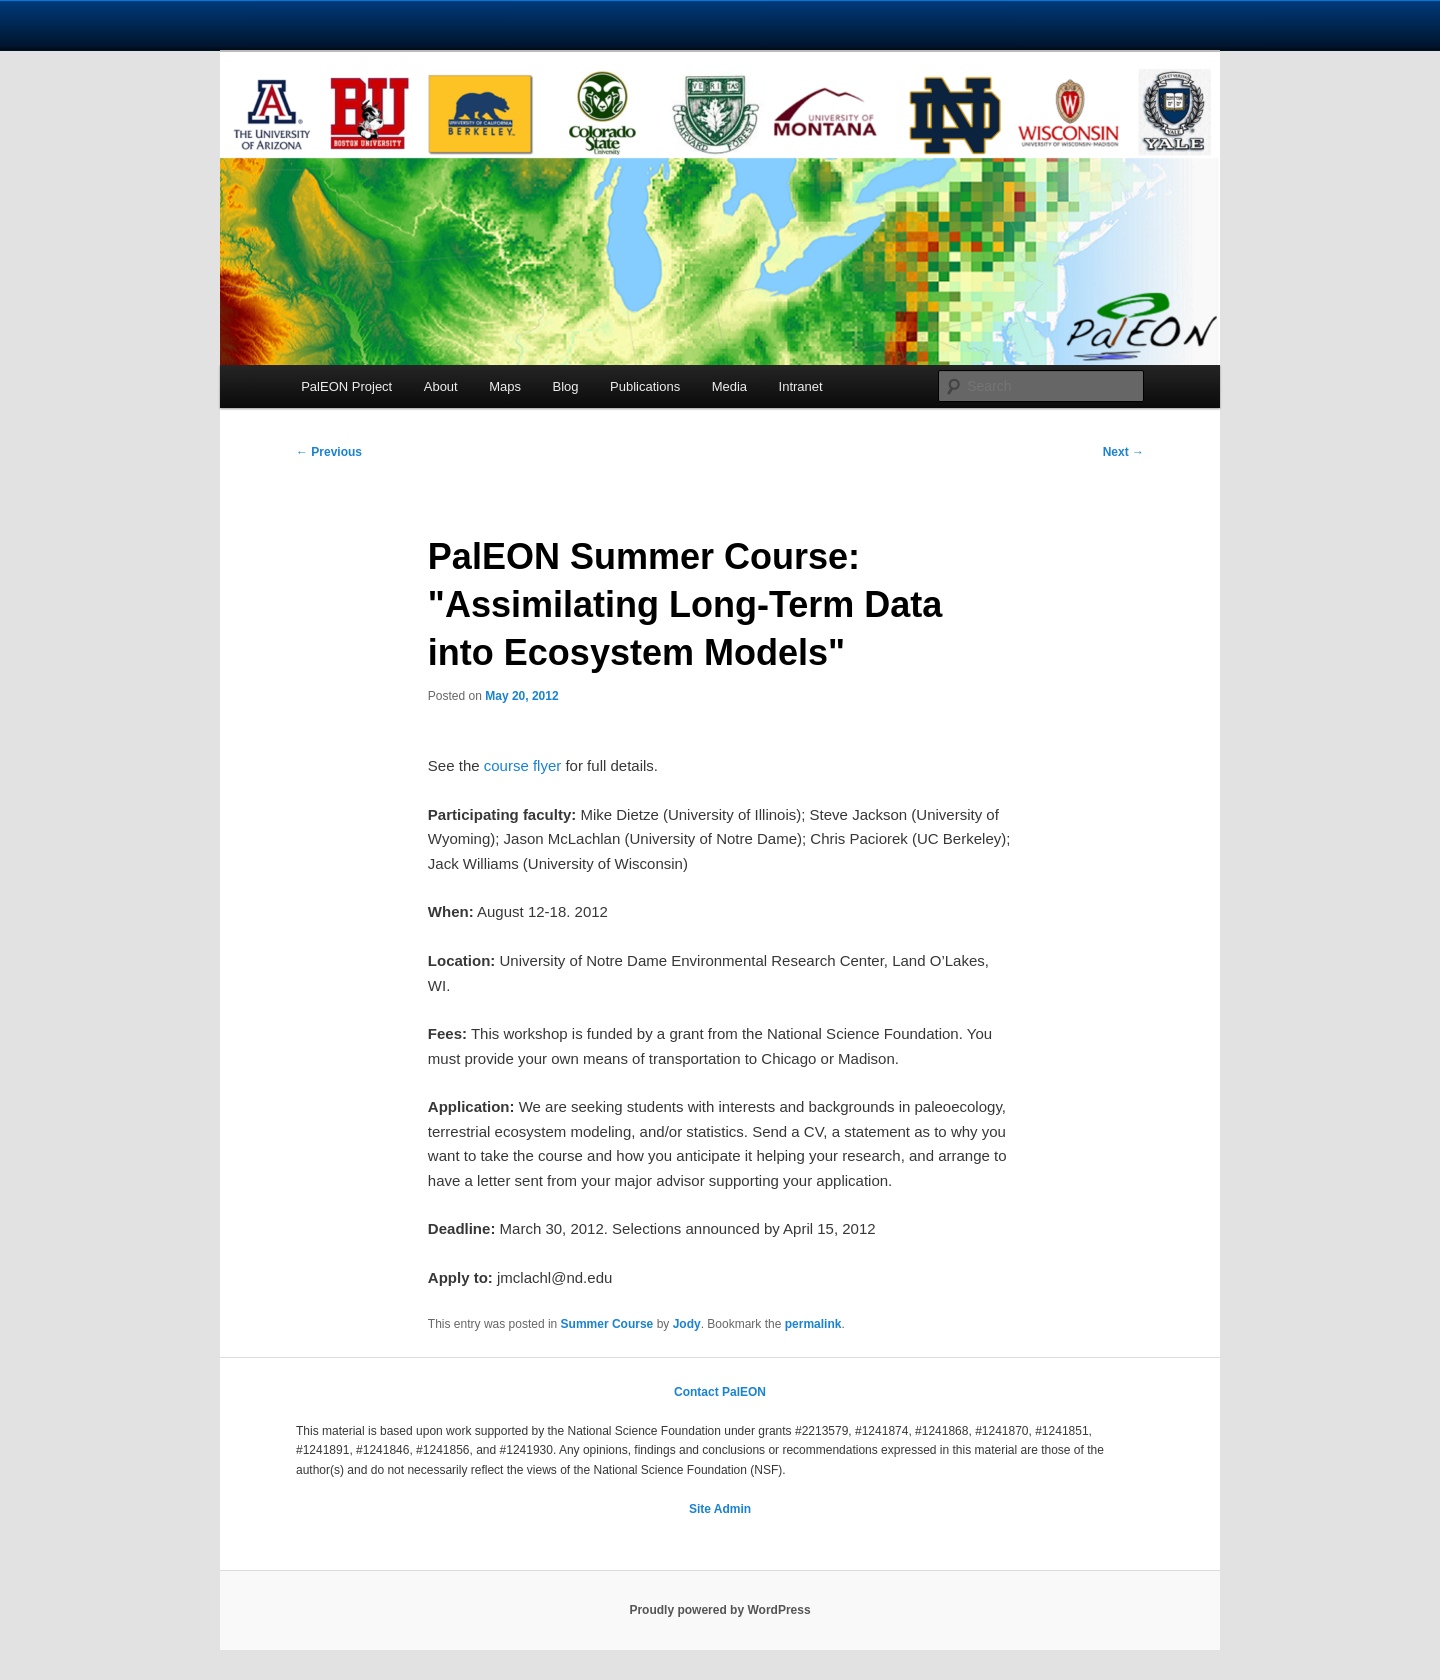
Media (729, 386)
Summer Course (607, 1324)
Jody (687, 1324)
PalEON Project (346, 386)
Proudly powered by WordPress (719, 1610)
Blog (566, 386)
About (441, 386)
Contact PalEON (720, 1392)
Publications (645, 386)
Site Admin (720, 1509)
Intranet (801, 386)
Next (1123, 452)
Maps (505, 386)
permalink (813, 1324)
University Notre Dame (182, 25)
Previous (329, 452)
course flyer (523, 765)
